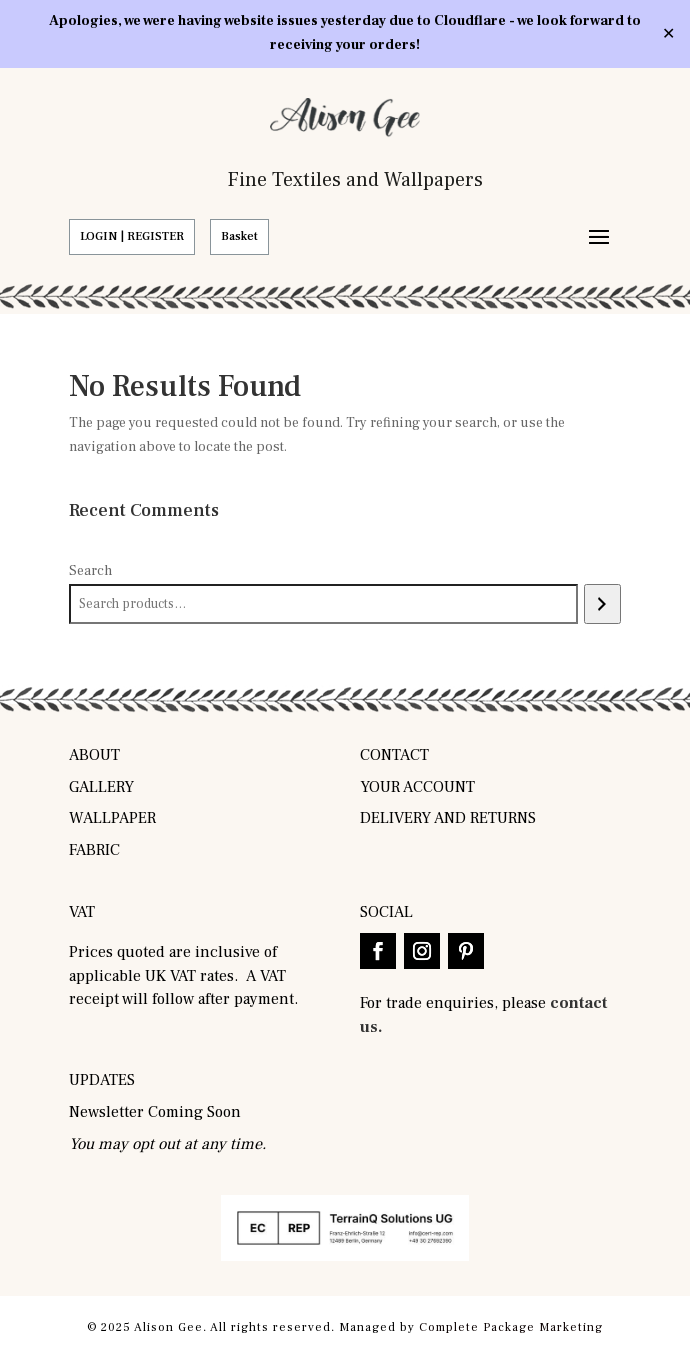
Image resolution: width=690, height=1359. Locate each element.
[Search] (602, 604)
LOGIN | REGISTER (132, 236)
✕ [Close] (668, 34)
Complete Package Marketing (511, 1327)
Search (90, 571)
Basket (239, 236)
